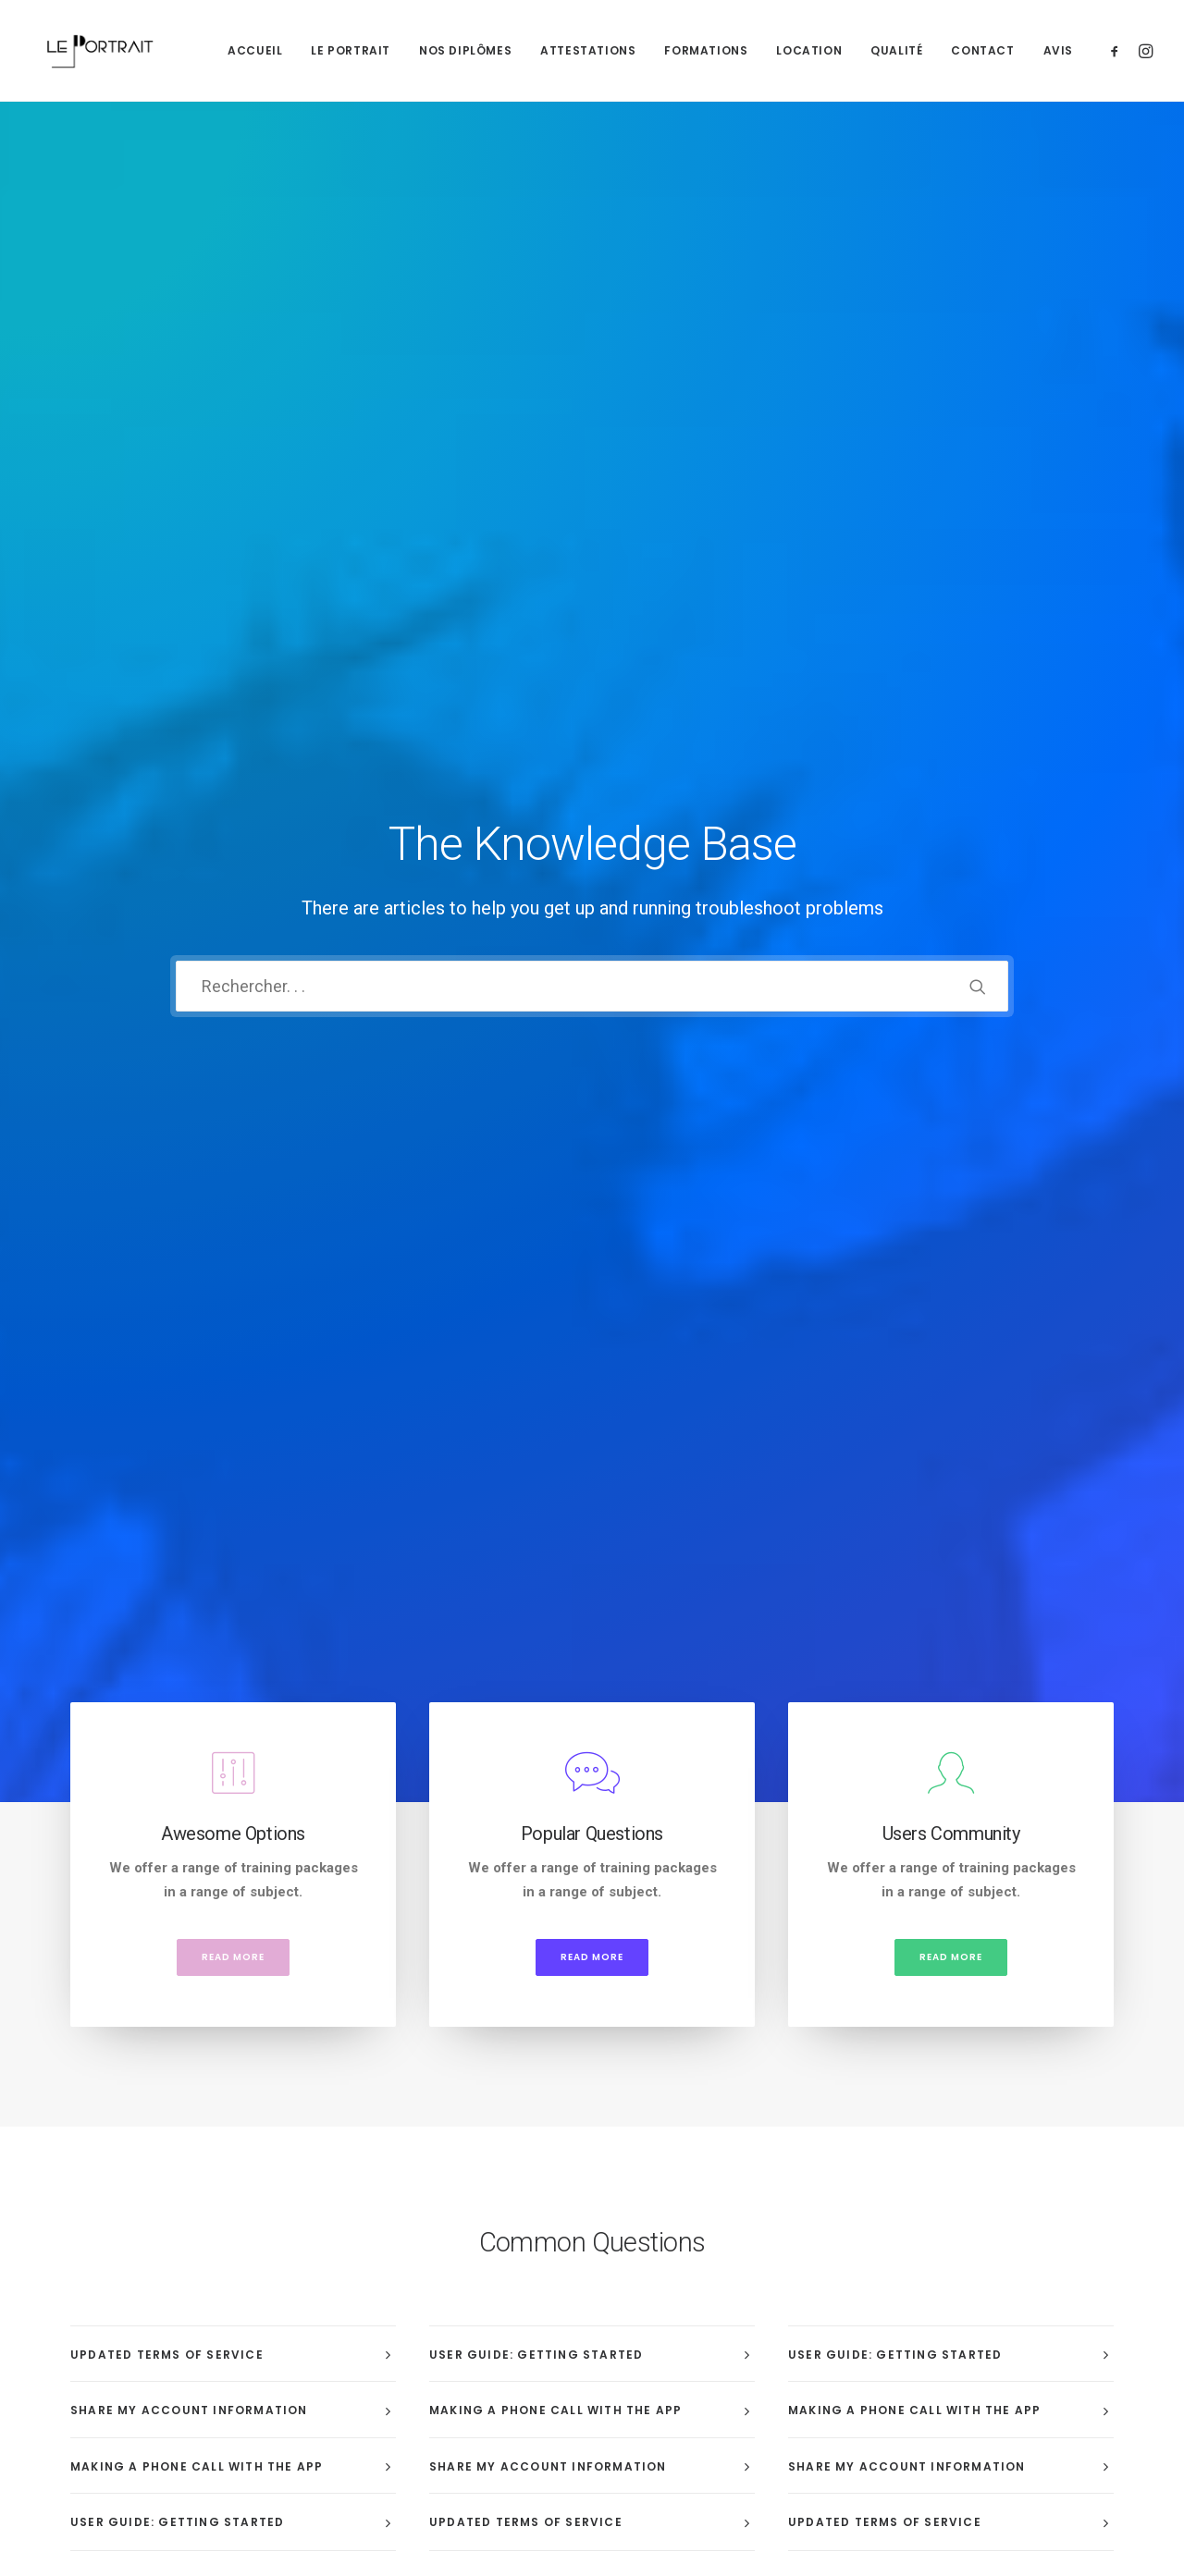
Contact (982, 50)
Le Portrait (350, 50)
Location (809, 50)
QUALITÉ (896, 50)
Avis (1058, 50)
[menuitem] (255, 50)
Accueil (255, 50)
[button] (1117, 50)
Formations (705, 50)
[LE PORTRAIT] (97, 50)
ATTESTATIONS (587, 50)
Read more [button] (233, 709)
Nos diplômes (465, 50)
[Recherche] (592, 362)
